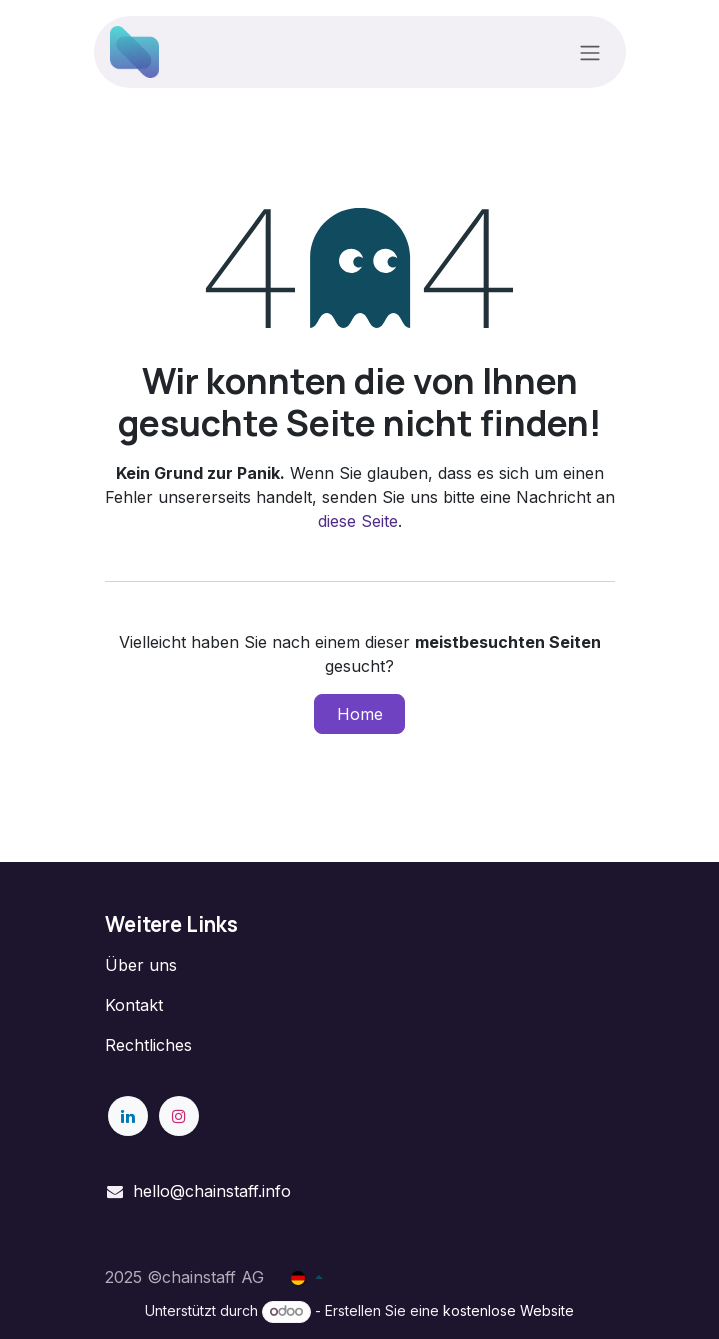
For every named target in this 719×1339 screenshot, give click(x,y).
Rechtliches (148, 1045)
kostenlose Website (508, 1310)
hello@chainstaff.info (212, 1191)
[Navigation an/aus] (590, 52)
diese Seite (358, 521)
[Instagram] (179, 1116)
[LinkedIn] (128, 1116)
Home (360, 714)
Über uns (141, 965)
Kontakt (134, 1005)
